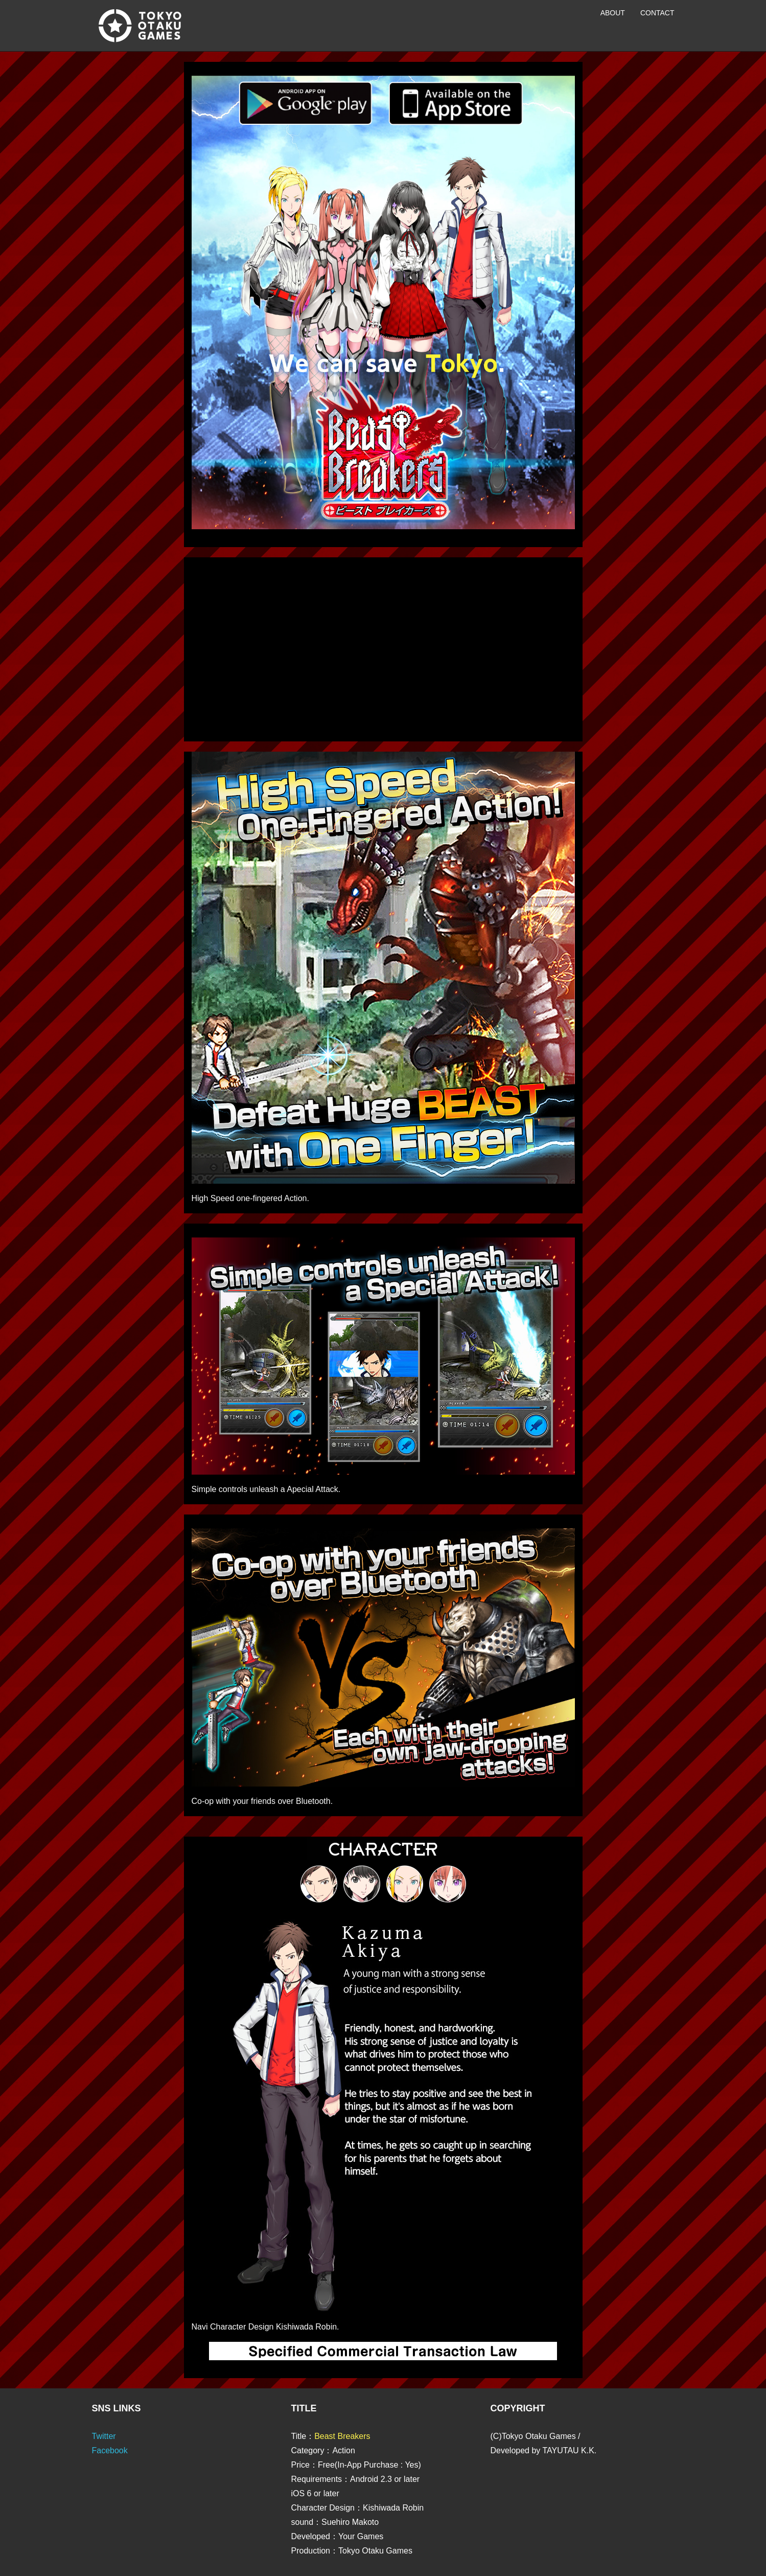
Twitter (104, 2436)
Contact (657, 13)
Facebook (110, 2450)
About (612, 13)
